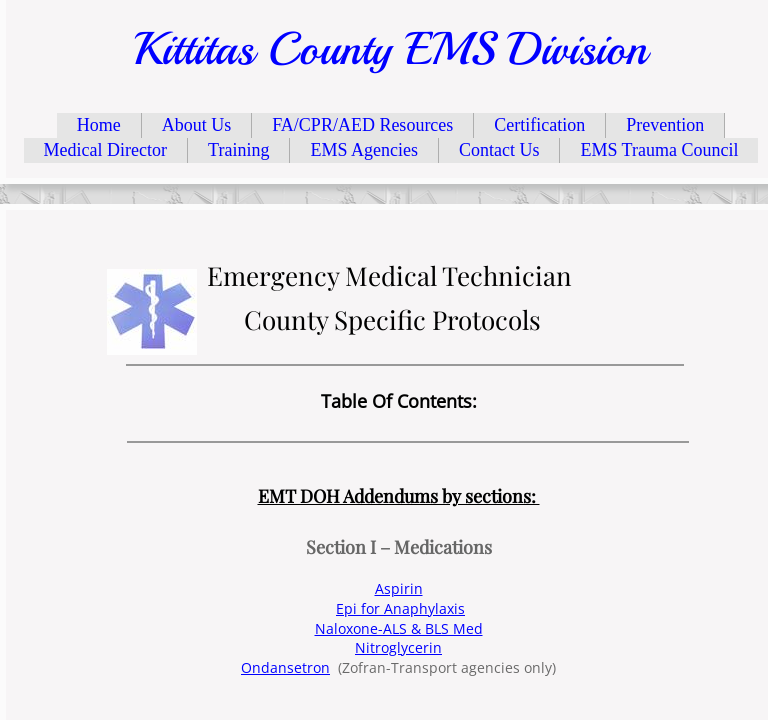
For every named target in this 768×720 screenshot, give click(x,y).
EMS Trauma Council (659, 150)
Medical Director (105, 150)
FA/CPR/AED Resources (362, 125)
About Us (197, 125)
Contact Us (499, 150)
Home (99, 125)
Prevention (665, 125)
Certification (539, 125)
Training (238, 150)
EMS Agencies (364, 150)
